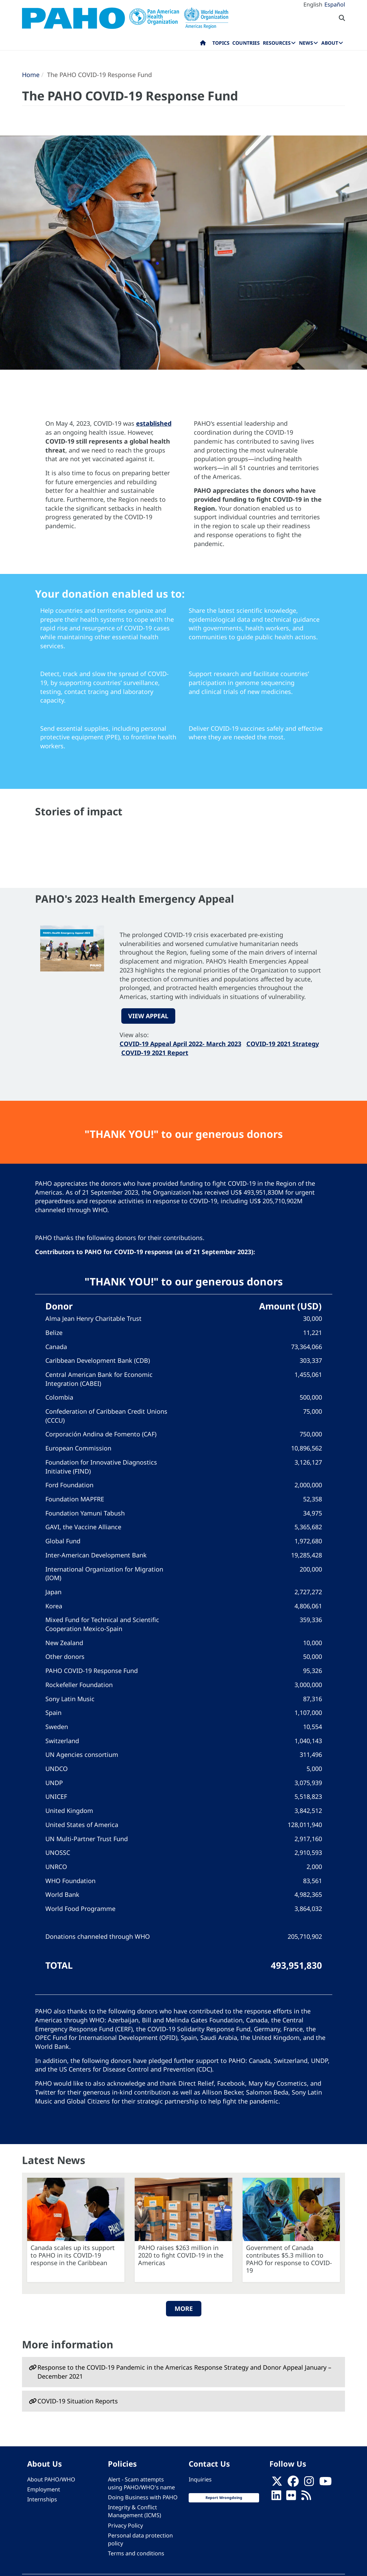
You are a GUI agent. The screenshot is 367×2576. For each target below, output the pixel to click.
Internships (42, 2499)
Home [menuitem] (203, 44)
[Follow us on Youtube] (325, 2483)
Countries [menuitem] (246, 43)
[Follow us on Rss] (306, 2497)
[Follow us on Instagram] (309, 2483)
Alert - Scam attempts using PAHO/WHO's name (141, 2483)
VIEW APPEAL (148, 1016)
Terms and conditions (136, 2553)
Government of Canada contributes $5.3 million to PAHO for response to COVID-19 (289, 2259)
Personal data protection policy (140, 2539)
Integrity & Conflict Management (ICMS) (134, 2511)
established (153, 423)
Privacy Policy (125, 2525)
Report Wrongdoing (223, 2497)
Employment (43, 2489)
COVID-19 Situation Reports (77, 2401)
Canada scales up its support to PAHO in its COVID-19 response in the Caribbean (73, 2255)
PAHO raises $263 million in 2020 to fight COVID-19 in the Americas (180, 2255)
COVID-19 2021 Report (154, 1052)
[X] (276, 2483)
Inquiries (200, 2479)
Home (31, 74)
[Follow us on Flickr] (291, 2497)
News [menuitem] (306, 43)
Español (334, 4)
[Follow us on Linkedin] (276, 2497)
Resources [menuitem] (277, 43)
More (184, 2308)
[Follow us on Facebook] (293, 2483)
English (312, 4)
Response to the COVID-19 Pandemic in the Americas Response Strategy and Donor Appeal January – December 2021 (184, 2371)
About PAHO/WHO (51, 2479)
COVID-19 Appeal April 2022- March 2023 (180, 1044)
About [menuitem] (329, 43)
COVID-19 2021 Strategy (282, 1044)
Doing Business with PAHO (143, 2497)
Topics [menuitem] (221, 43)
